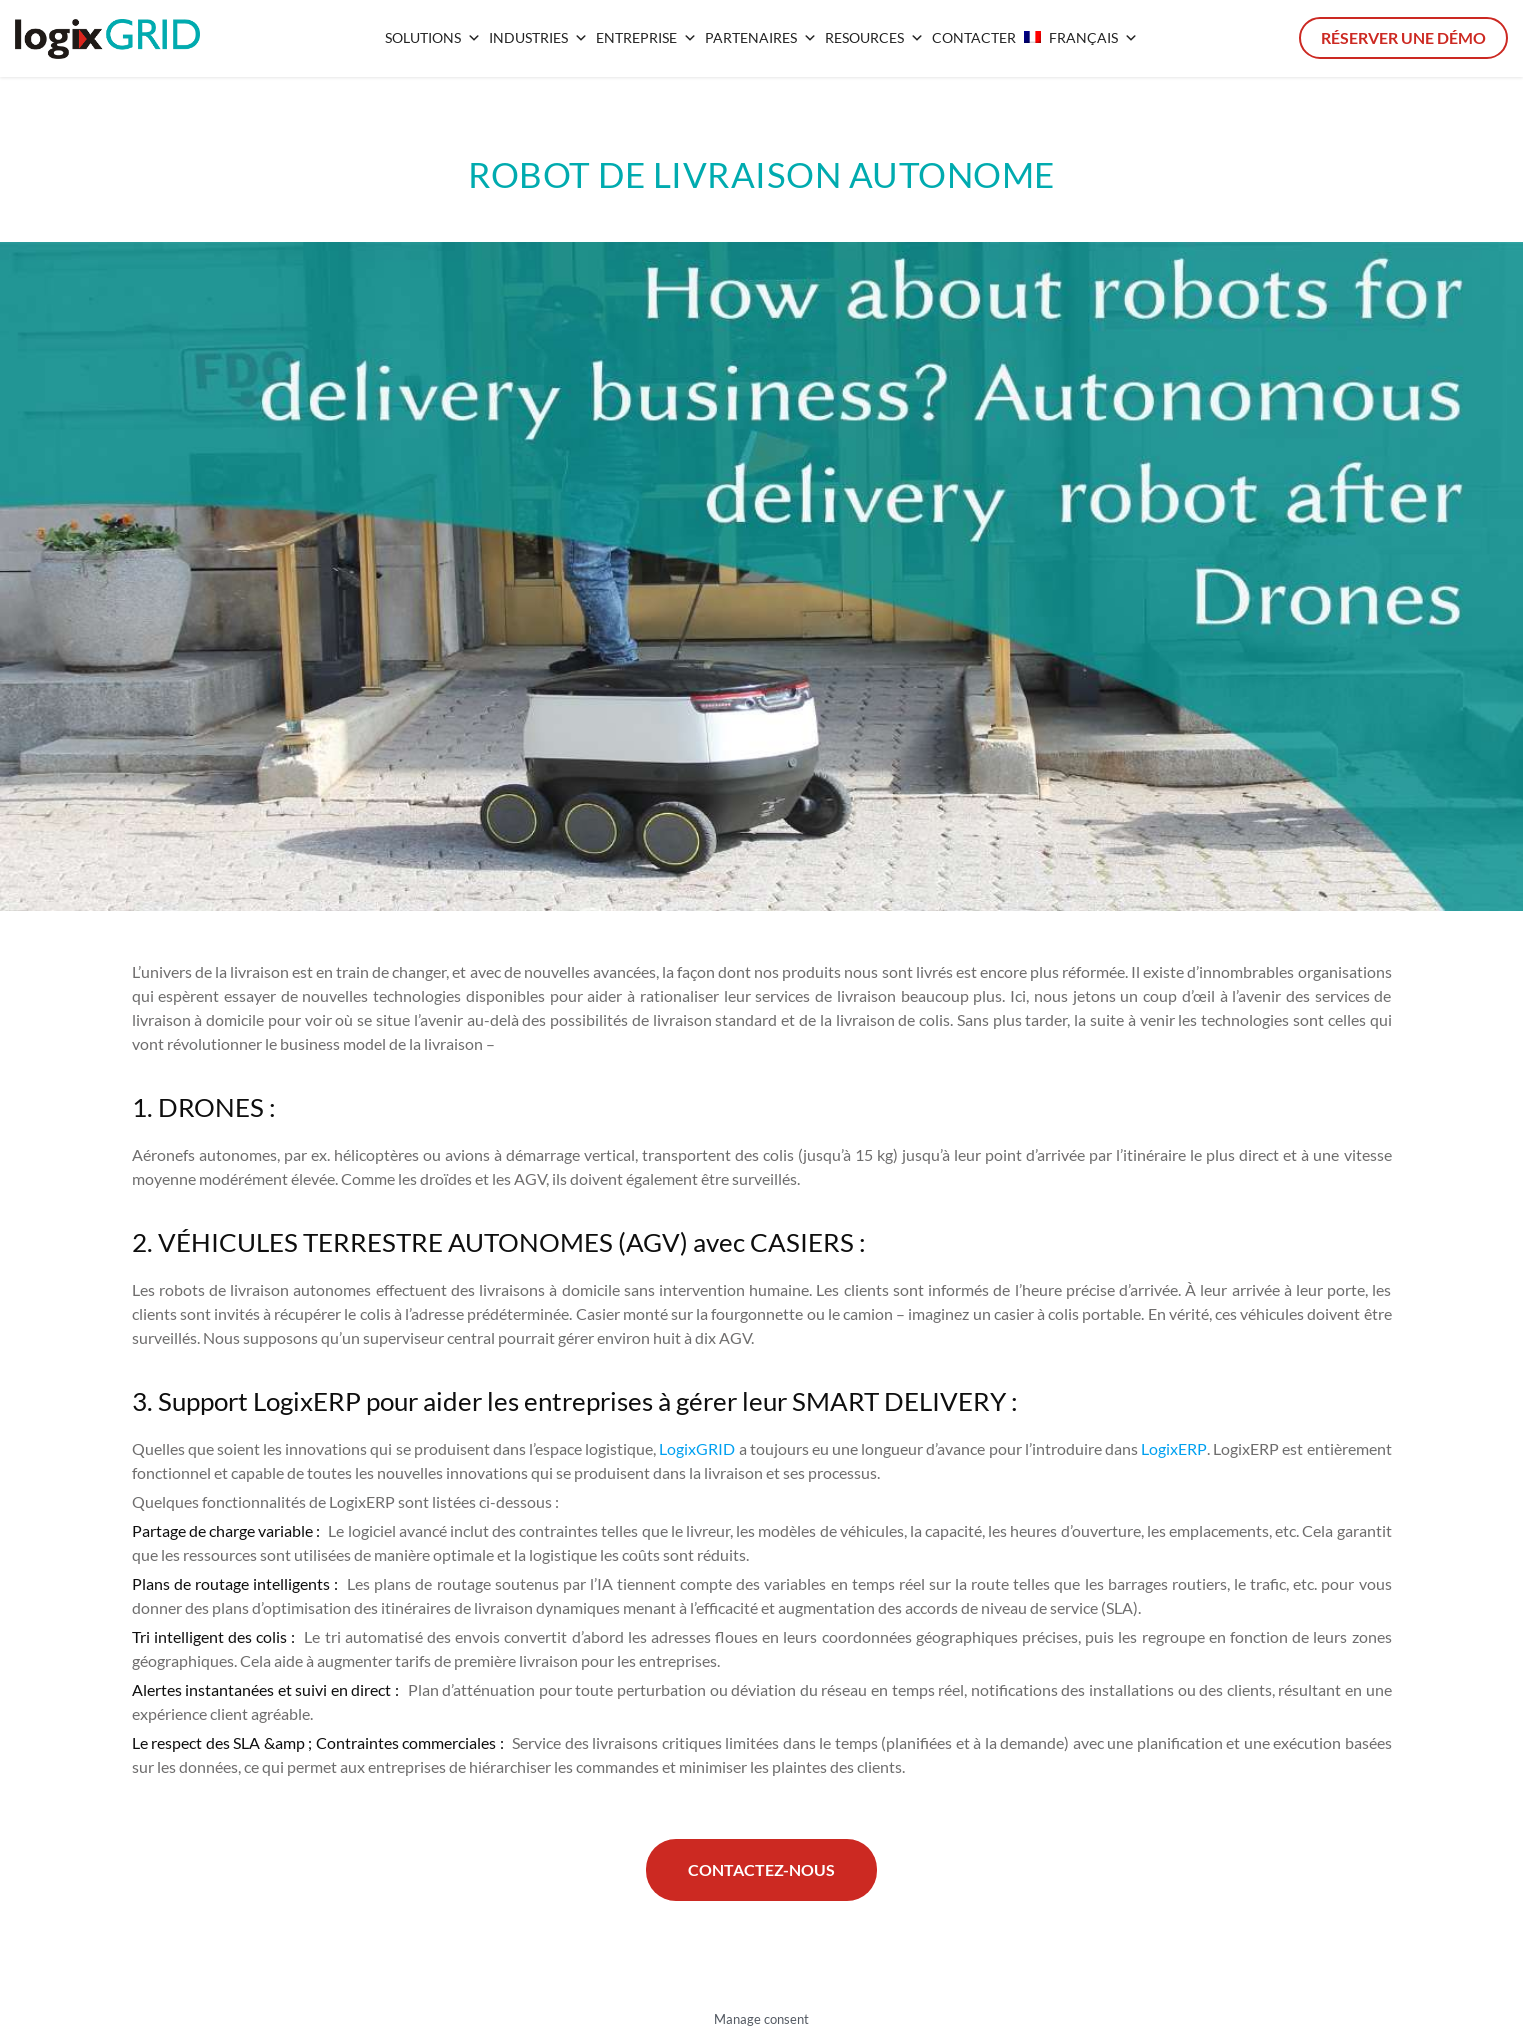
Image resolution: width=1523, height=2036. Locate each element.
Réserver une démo (1403, 37)
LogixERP (1174, 1448)
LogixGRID (697, 1448)
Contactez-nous (761, 1869)
